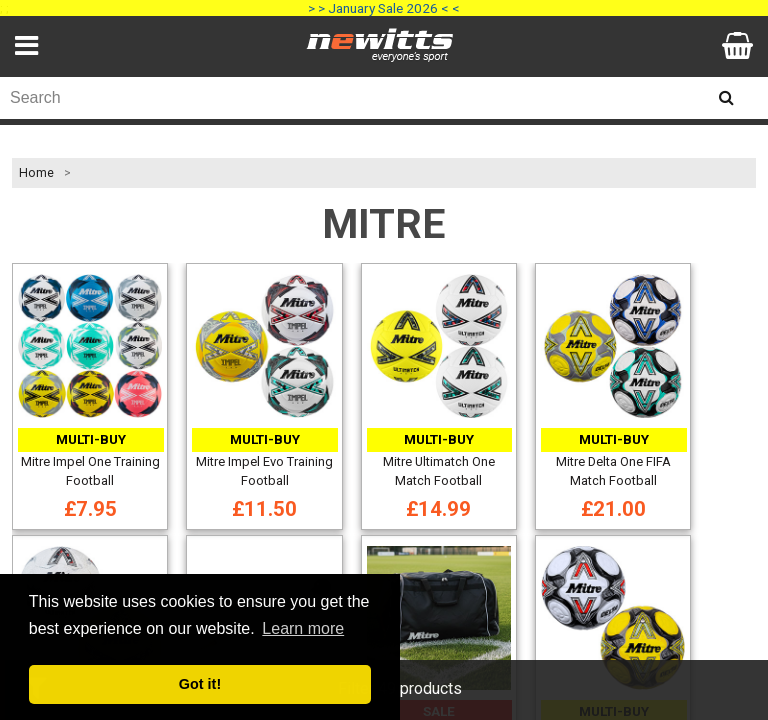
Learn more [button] (303, 628)
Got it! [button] (200, 684)
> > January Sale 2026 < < (384, 8)
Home (36, 173)
